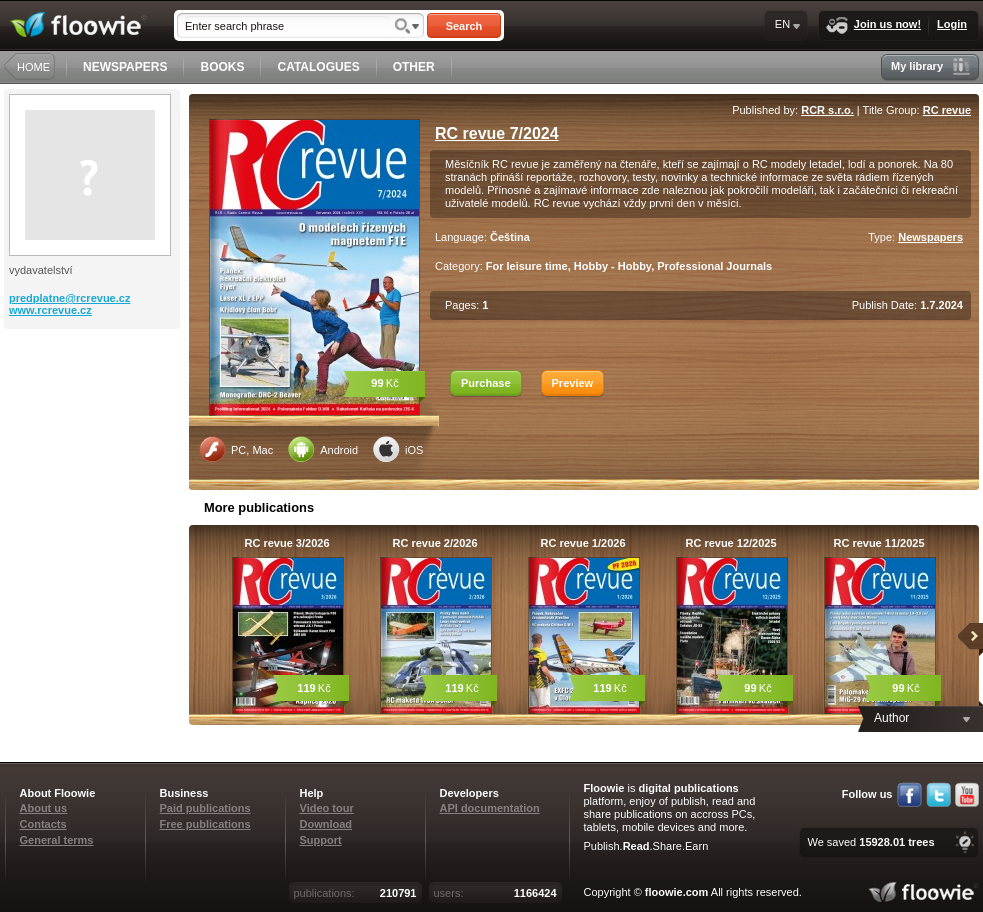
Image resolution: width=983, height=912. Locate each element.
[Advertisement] (94, 409)
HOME (33, 67)
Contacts (43, 824)
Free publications (205, 824)
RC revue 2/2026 (435, 543)
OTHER (414, 67)
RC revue (947, 110)
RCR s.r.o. (827, 110)
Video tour (327, 808)
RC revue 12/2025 (730, 543)
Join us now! (873, 25)
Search (464, 26)
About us (44, 808)
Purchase (486, 383)
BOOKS (222, 67)
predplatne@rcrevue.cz (69, 298)
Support (321, 840)
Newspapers (930, 237)
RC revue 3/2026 (287, 543)
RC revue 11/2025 (878, 543)
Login (952, 24)
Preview (573, 383)
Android (323, 449)
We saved (870, 842)
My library (930, 66)
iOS (398, 449)
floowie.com (677, 892)
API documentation (490, 808)
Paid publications (205, 808)
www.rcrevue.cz (50, 310)
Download (326, 824)
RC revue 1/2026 (583, 543)
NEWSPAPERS (125, 67)
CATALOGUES (318, 67)
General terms (57, 840)
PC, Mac (236, 449)
